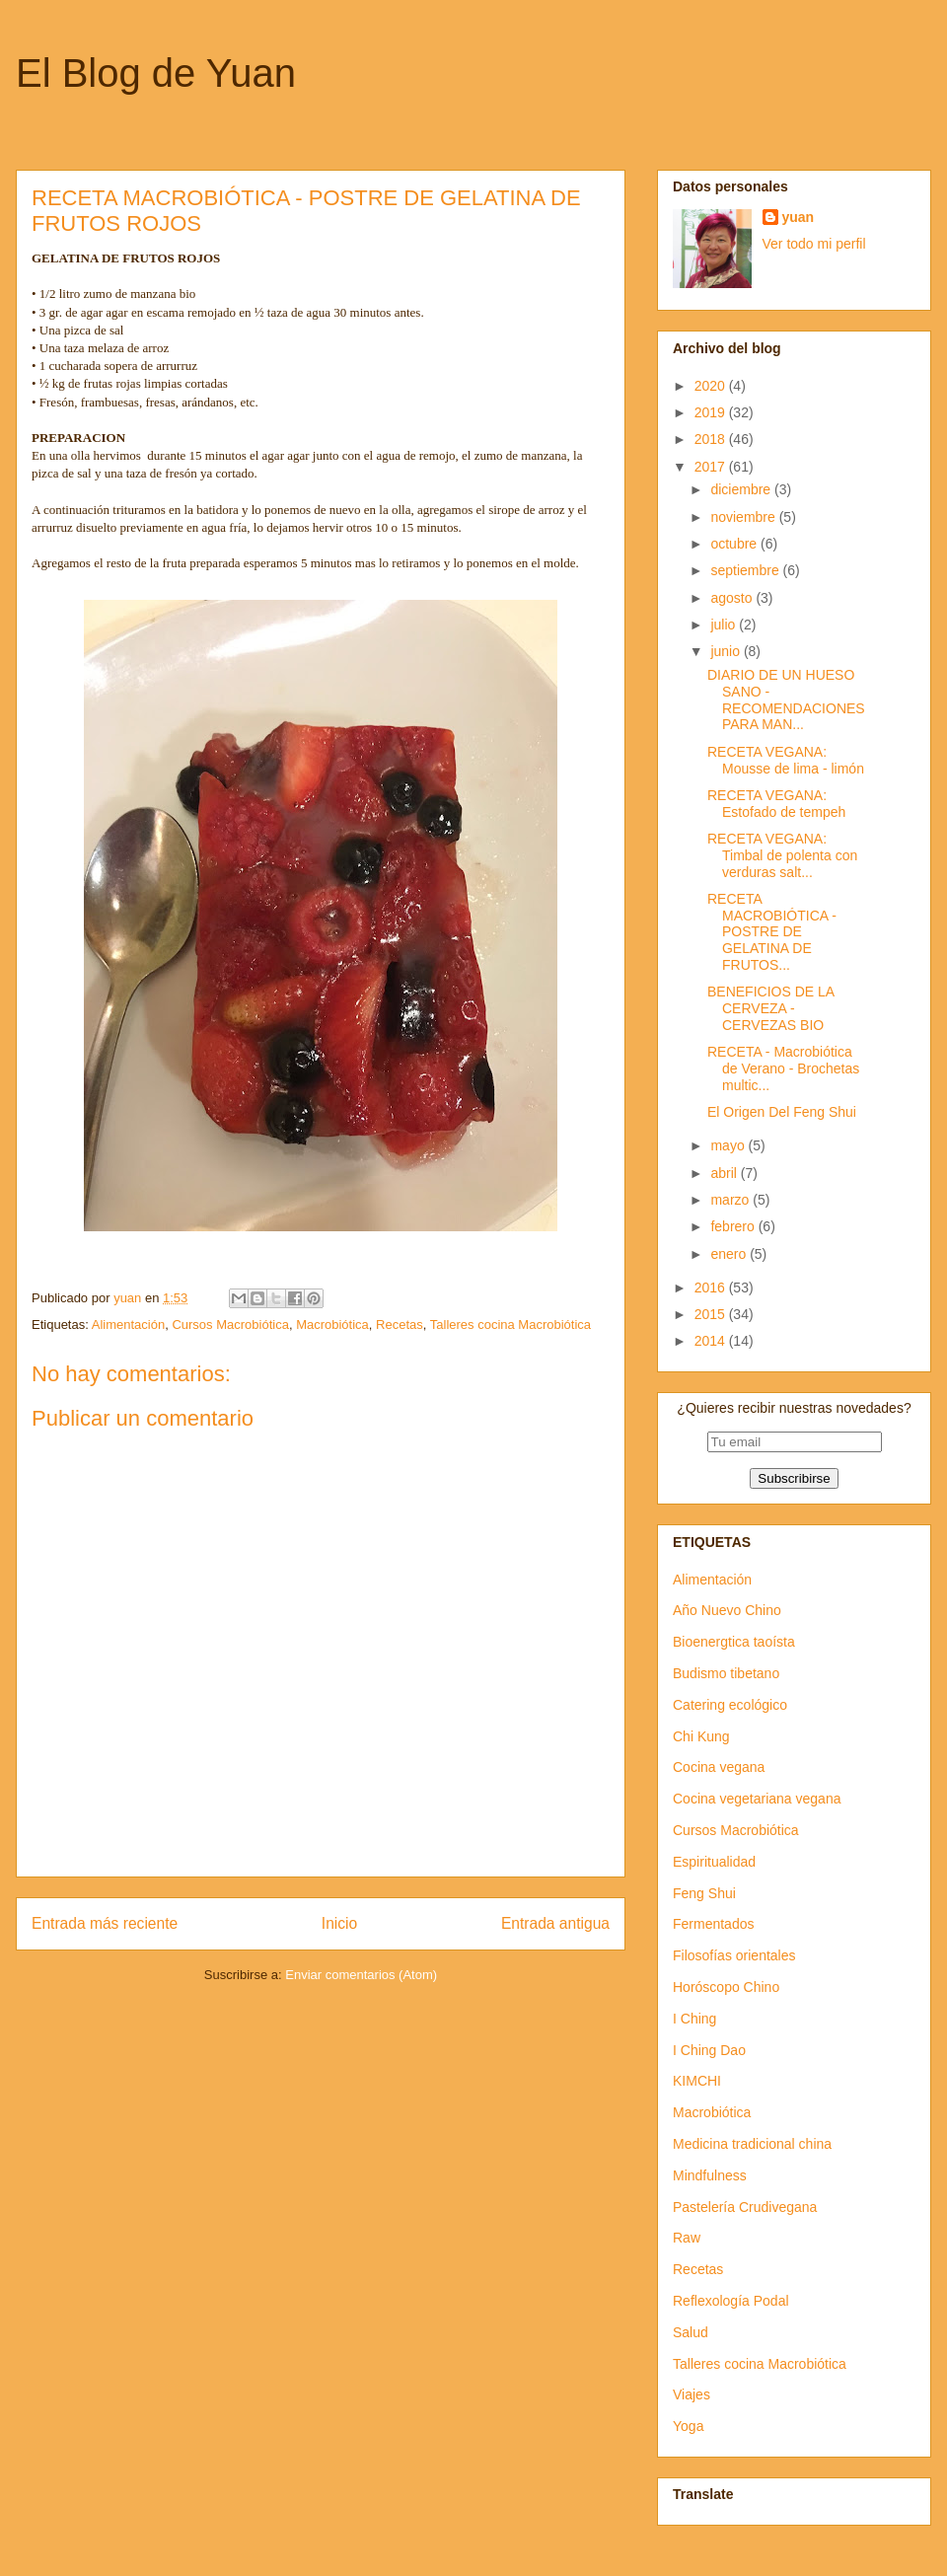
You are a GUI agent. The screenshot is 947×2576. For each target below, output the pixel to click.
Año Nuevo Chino (727, 1610)
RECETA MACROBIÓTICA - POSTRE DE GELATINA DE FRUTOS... (772, 932)
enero (730, 1254)
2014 (711, 1341)
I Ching (694, 2018)
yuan (798, 217)
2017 (711, 467)
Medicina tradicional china (752, 2144)
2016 (711, 1287)
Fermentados (713, 1924)
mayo (729, 1145)
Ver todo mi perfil (814, 244)
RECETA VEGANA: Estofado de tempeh (776, 803)
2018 (711, 439)
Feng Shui (704, 1893)
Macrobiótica (332, 1324)
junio (726, 651)
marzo (731, 1200)
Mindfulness (710, 2175)
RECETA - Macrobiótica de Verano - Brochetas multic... (783, 1068)
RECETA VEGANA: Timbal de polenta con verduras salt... (782, 855)
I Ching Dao (709, 2050)
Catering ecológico (730, 1705)
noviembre (744, 517)
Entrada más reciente (105, 1923)
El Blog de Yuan (156, 73)
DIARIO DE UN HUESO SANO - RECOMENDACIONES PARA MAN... (786, 699)
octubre (735, 544)
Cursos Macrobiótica (230, 1324)
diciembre (742, 489)
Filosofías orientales (734, 1955)
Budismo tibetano (726, 1673)
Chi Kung (701, 1736)
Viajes (691, 2394)
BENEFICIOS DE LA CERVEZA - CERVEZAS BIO (770, 1008)
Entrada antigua (555, 1923)
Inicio (339, 1923)
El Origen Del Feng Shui (781, 1112)
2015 (711, 1314)
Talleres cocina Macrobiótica (510, 1324)
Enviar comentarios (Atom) (361, 1974)
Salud (690, 2332)
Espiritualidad (714, 1862)
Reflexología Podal (731, 2301)
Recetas (399, 1324)
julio (724, 624)
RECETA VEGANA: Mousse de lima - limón (785, 760)
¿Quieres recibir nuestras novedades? (794, 1408)
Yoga (688, 2426)
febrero (734, 1226)
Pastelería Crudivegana (745, 2207)
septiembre (746, 570)
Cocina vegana (719, 1767)
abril (725, 1173)
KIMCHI (697, 2081)
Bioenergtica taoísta (734, 1642)
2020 (711, 386)
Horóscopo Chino (726, 1987)
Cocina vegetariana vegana (756, 1798)
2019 (711, 412)
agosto (733, 598)
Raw (686, 2237)
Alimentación (128, 1324)
